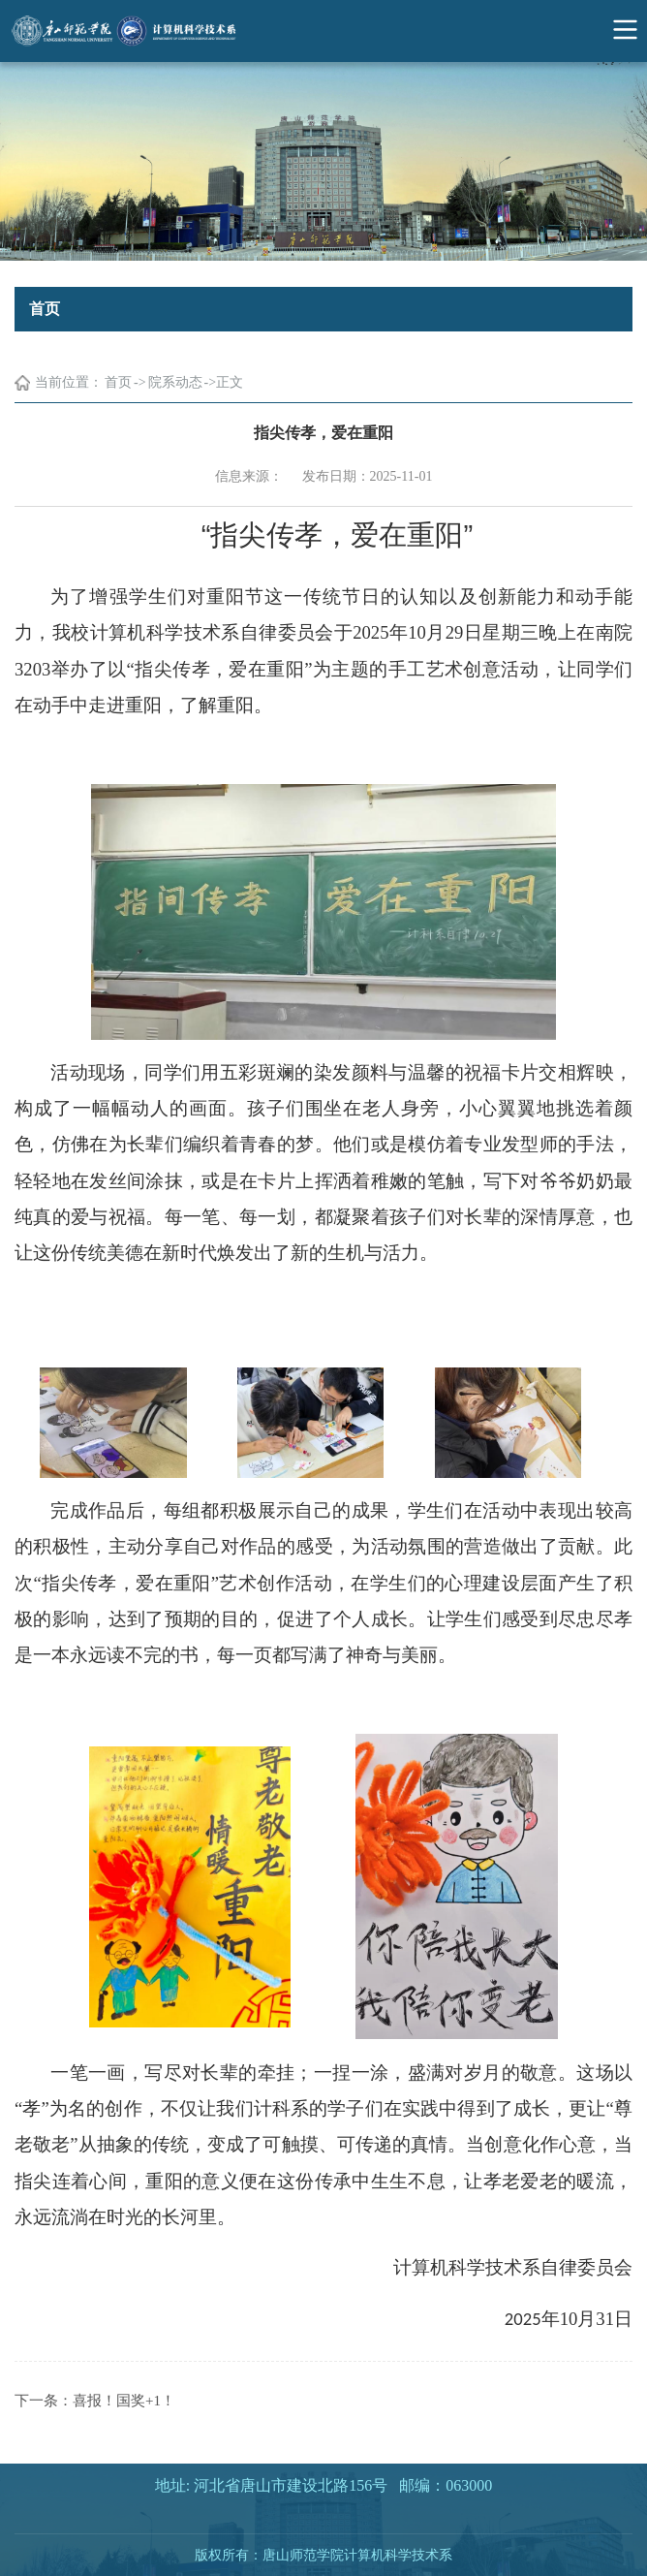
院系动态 (175, 382)
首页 (118, 382)
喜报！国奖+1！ (124, 2400)
